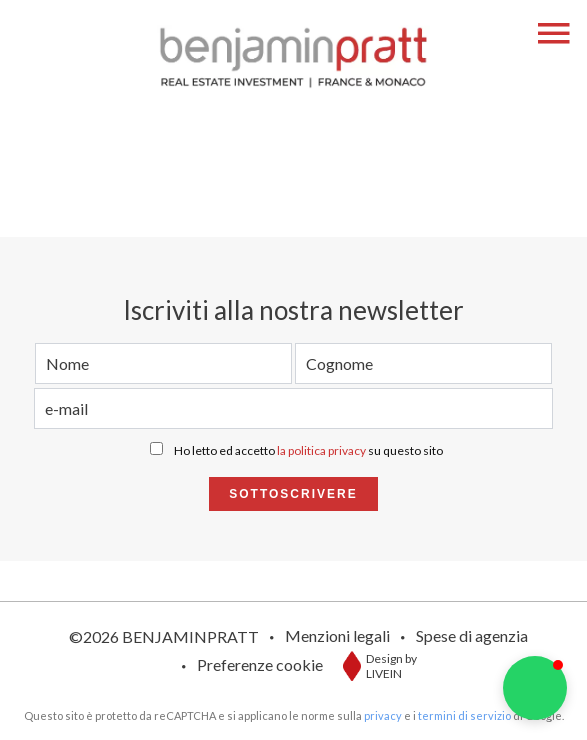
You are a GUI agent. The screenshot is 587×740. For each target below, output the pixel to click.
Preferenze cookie (260, 664)
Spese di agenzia (472, 635)
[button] (535, 688)
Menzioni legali (337, 635)
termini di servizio (464, 715)
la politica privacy (321, 450)
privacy (383, 715)
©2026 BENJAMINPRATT (164, 636)
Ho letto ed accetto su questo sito (308, 450)
